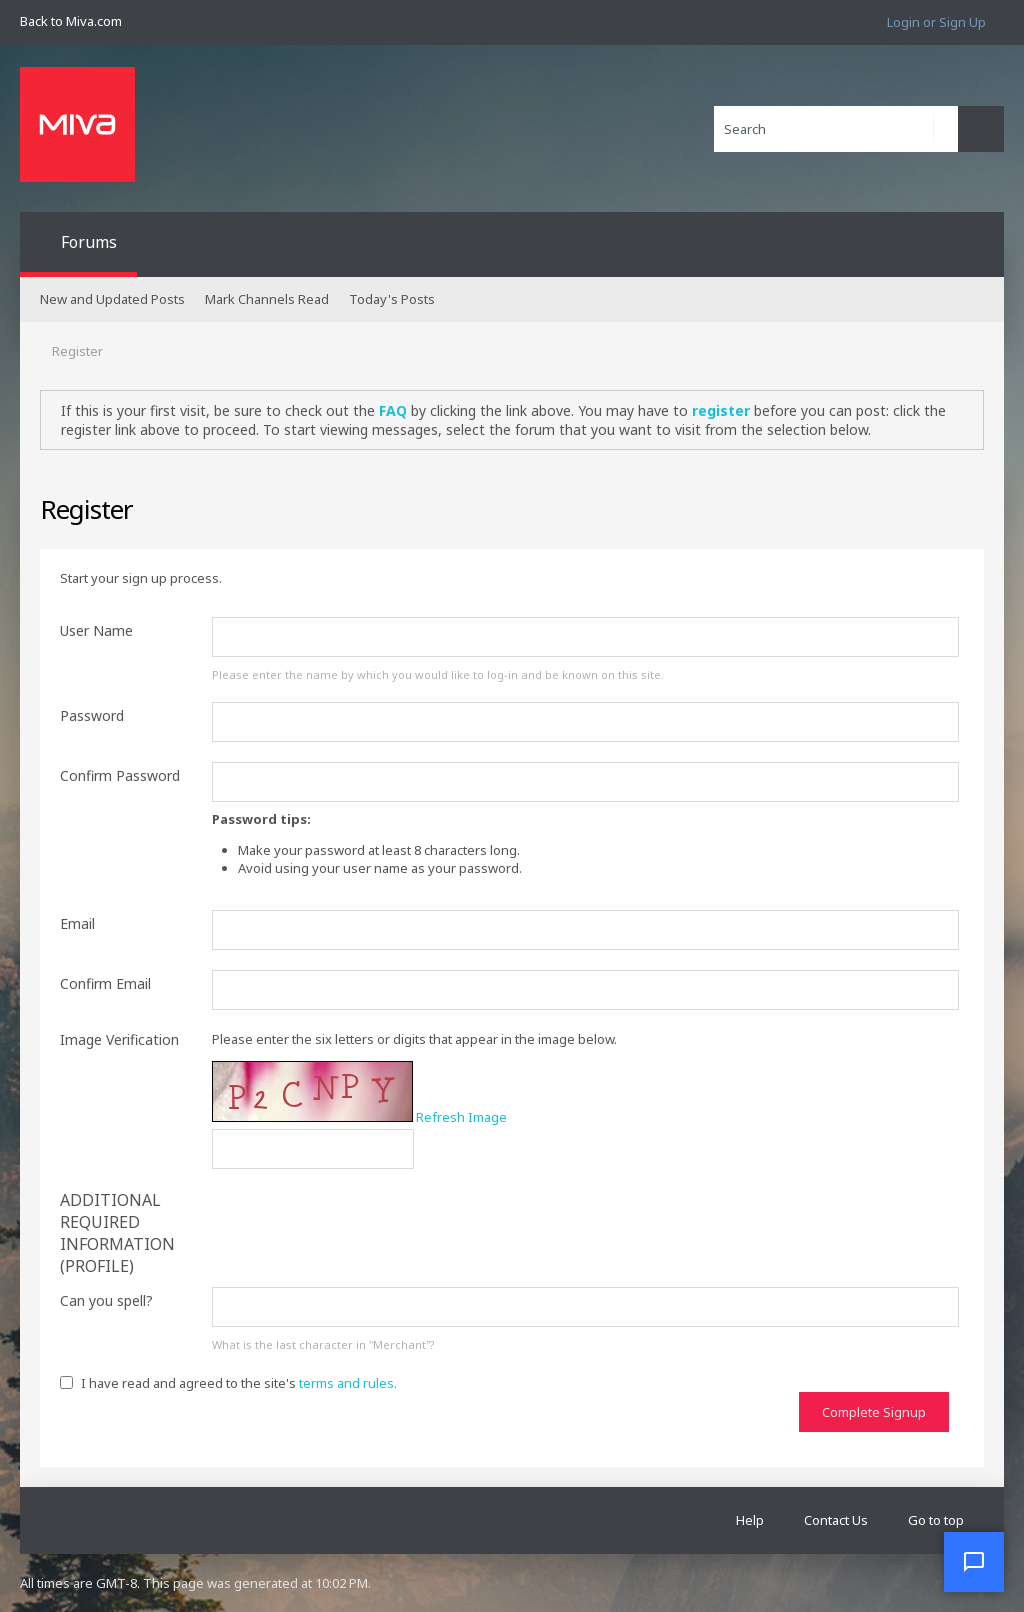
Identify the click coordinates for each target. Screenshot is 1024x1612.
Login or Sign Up (936, 22)
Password (92, 715)
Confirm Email (105, 983)
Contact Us (836, 1520)
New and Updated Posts (112, 299)
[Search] (836, 129)
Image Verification (119, 1039)
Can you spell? (106, 1300)
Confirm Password (120, 775)
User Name (96, 630)
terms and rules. (348, 1383)
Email (77, 923)
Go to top (936, 1520)
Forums (89, 242)
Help (750, 1520)
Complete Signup (874, 1412)
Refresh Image (461, 1117)
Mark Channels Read (267, 299)
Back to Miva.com (71, 21)
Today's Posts (392, 299)
